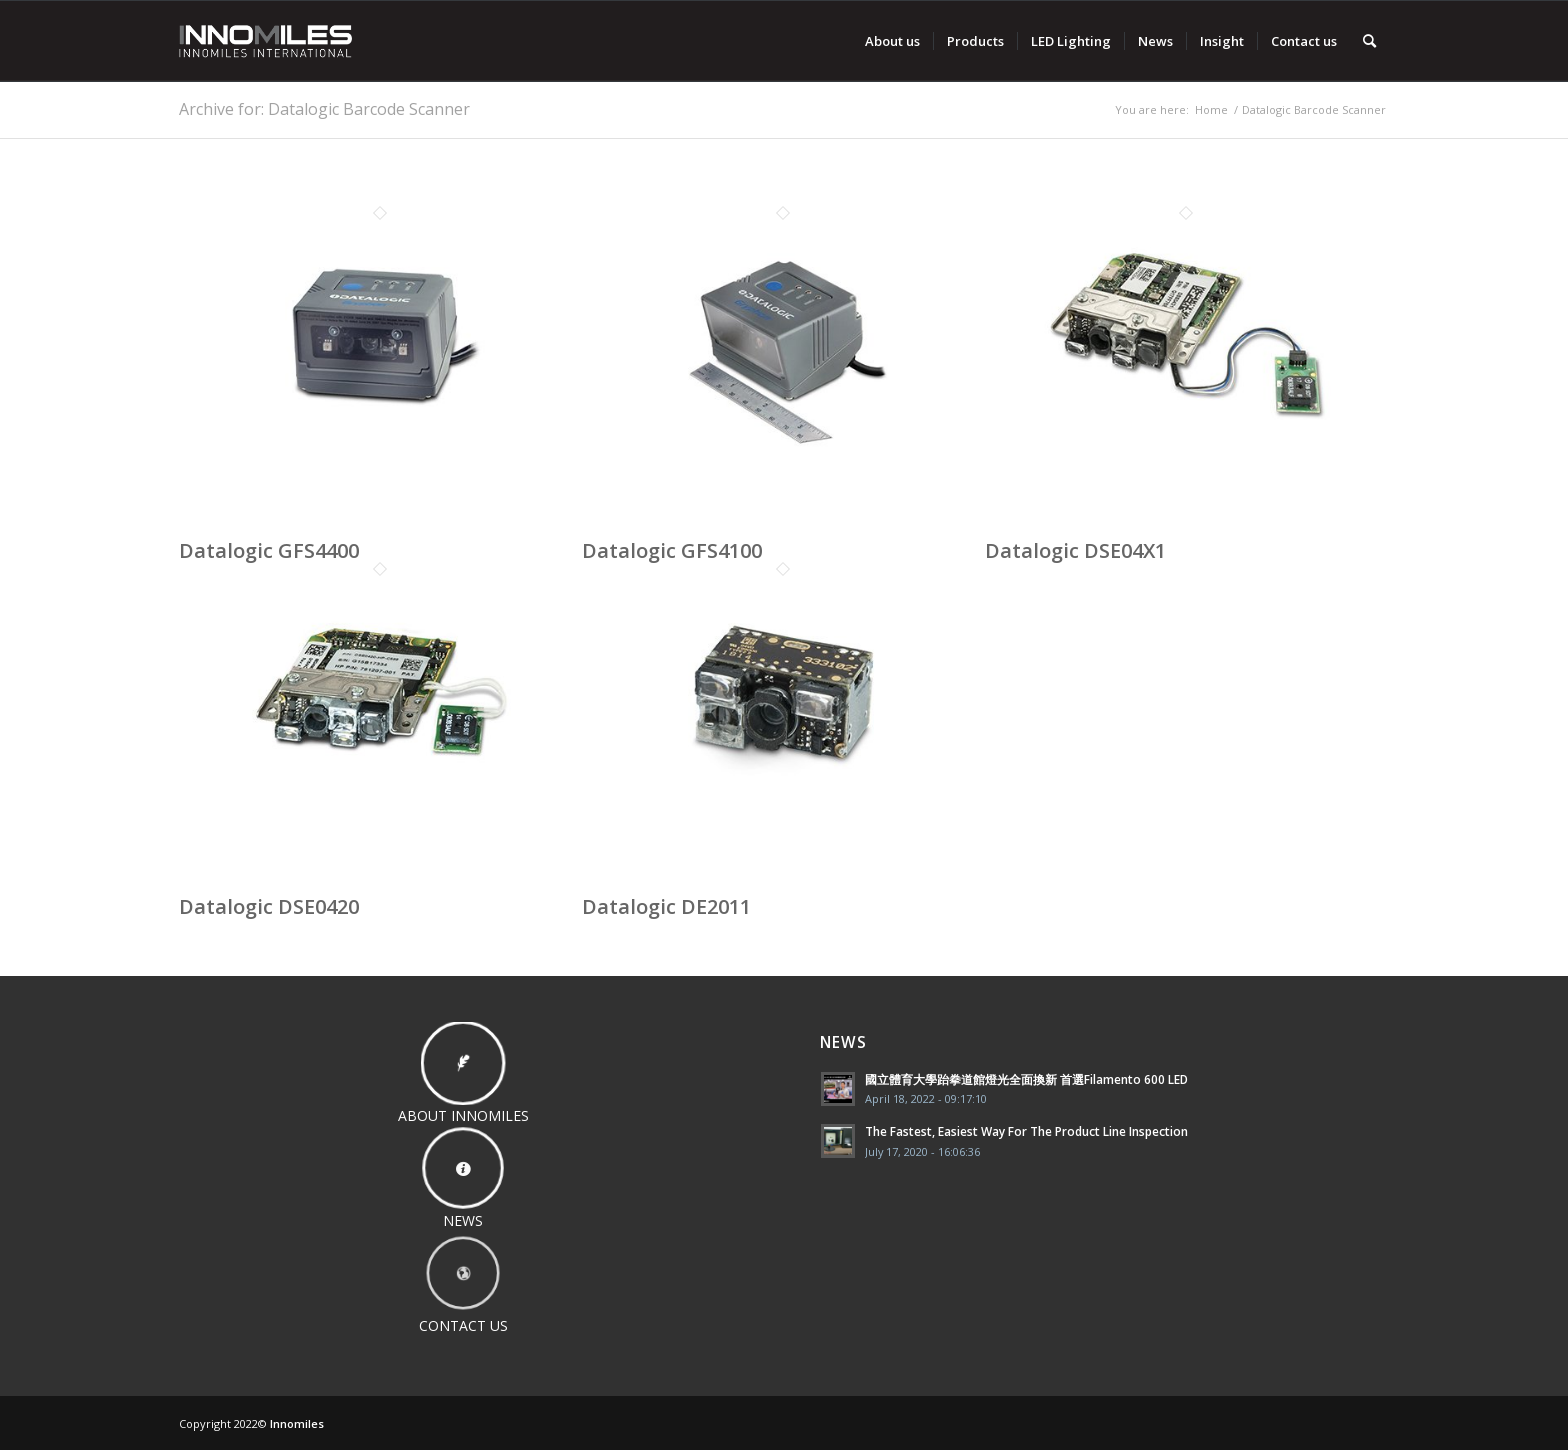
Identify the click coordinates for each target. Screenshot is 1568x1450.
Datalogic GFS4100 (672, 550)
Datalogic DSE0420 (269, 906)
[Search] (1369, 41)
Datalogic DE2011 (666, 906)
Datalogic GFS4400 (269, 550)
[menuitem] (892, 41)
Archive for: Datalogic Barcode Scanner (324, 109)
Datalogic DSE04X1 (1075, 550)
